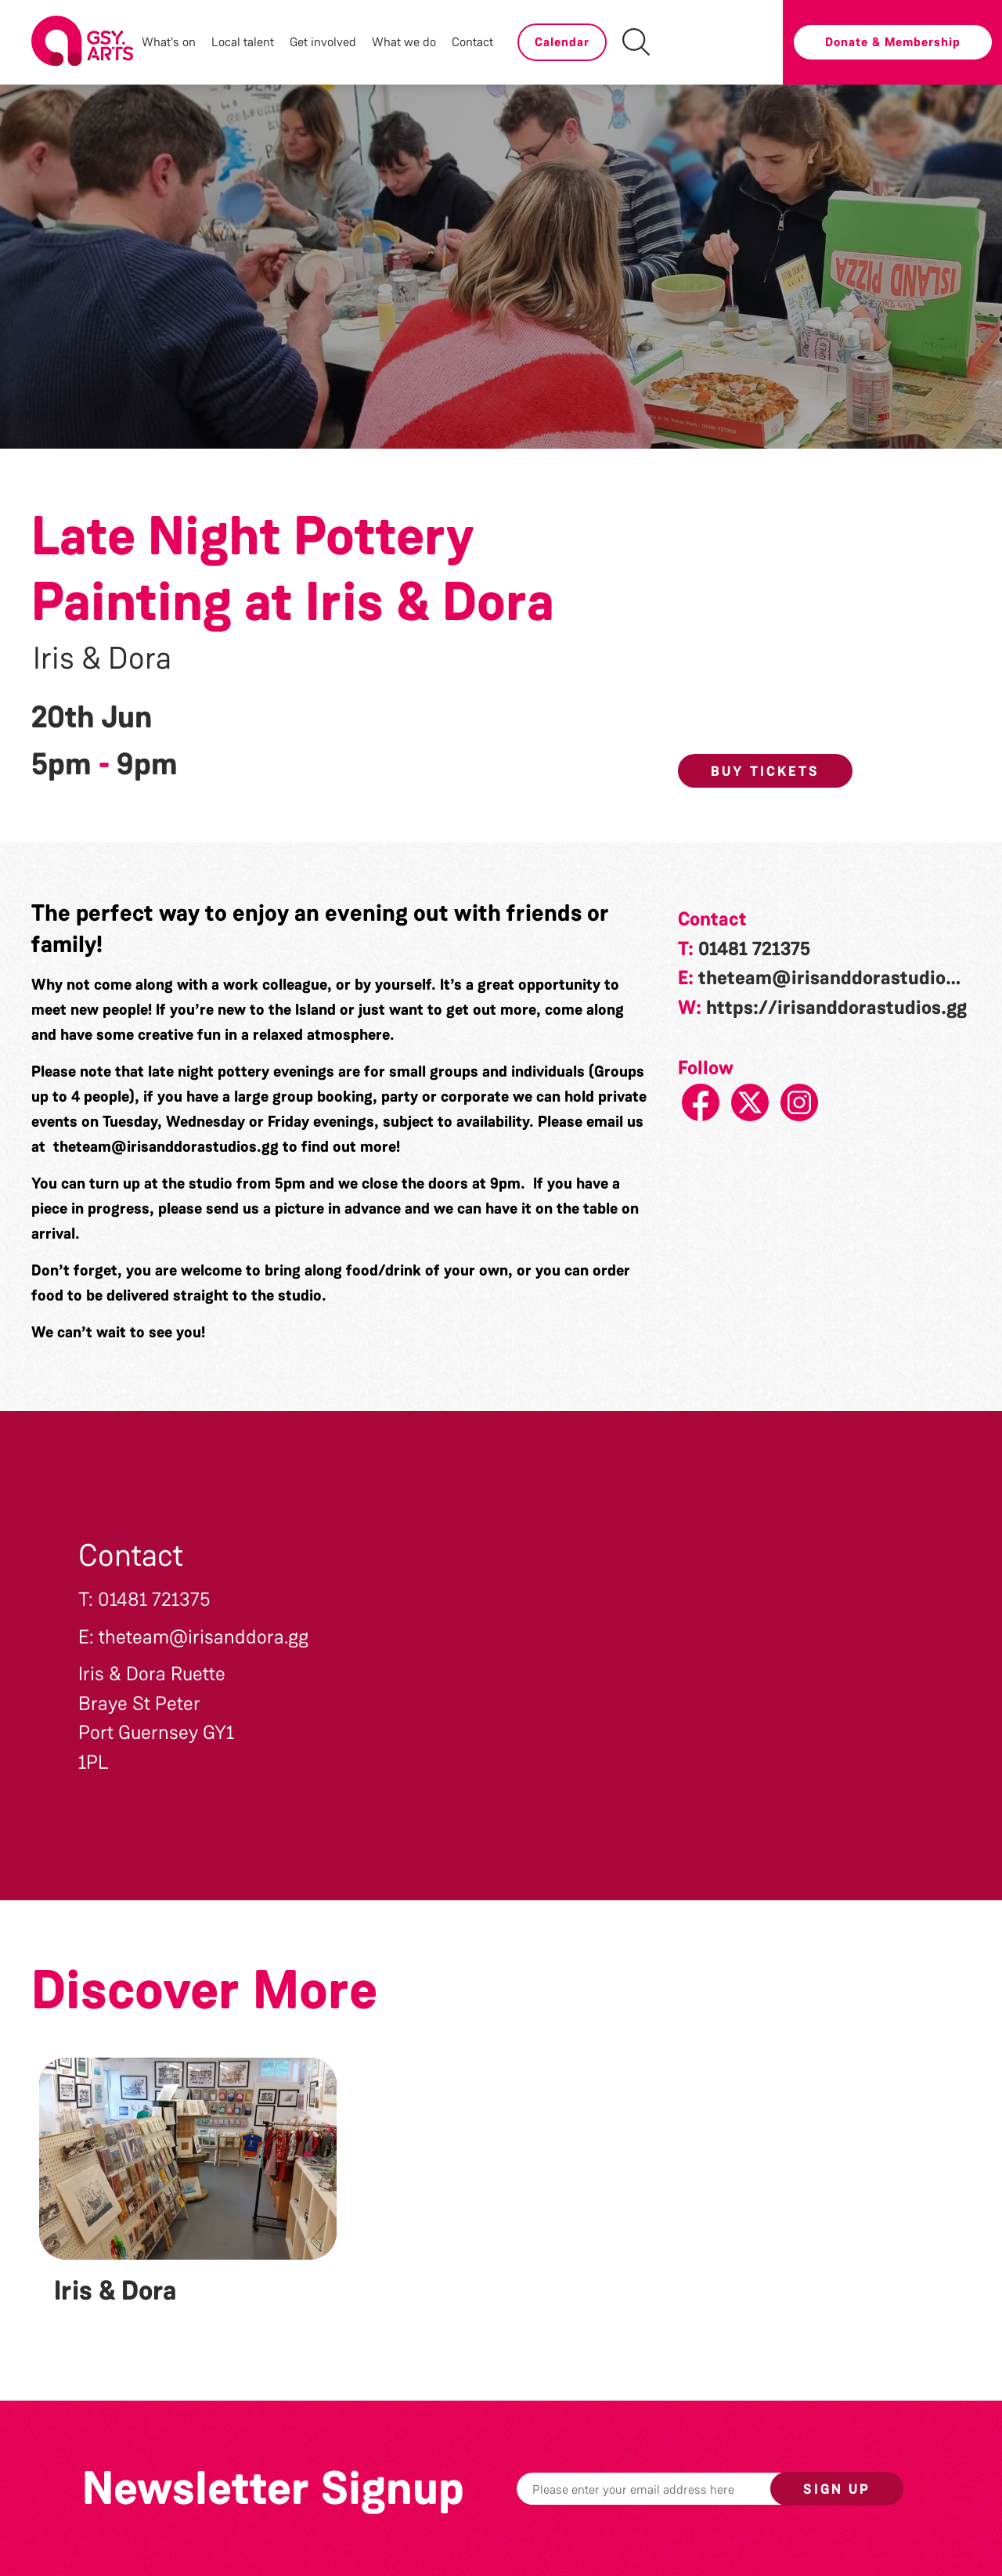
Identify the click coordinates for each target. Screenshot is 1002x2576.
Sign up (836, 2489)
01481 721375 (754, 948)
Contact (472, 42)
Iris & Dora (102, 658)
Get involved (323, 42)
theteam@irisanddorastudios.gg (166, 1146)
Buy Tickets (765, 771)
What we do (404, 42)
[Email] (668, 2489)
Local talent (242, 42)
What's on (169, 42)
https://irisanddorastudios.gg (836, 1007)
